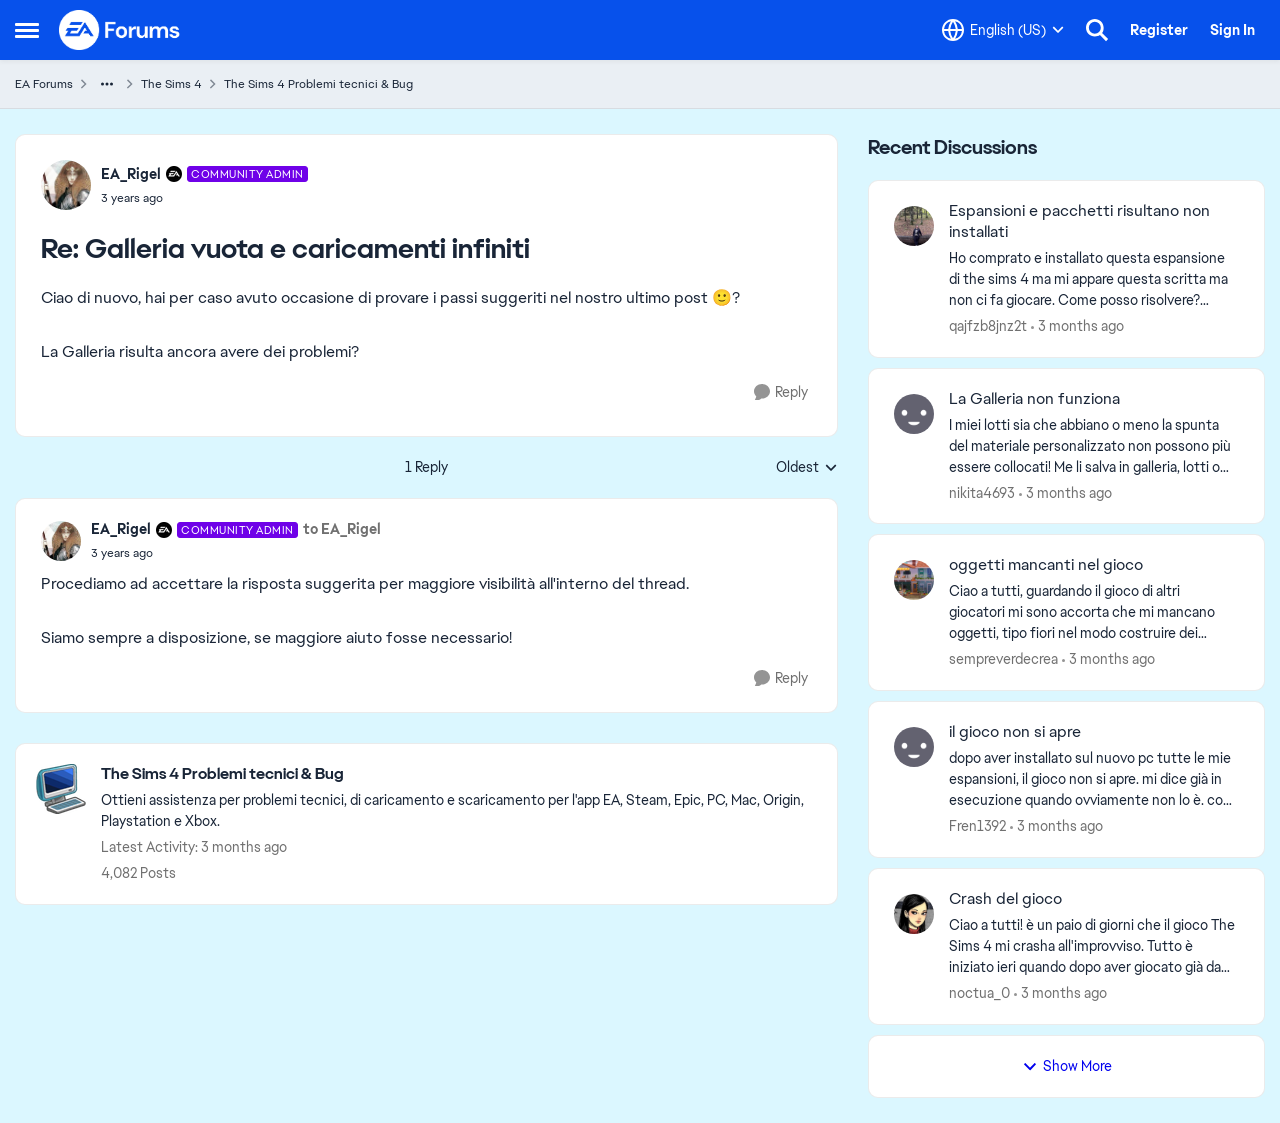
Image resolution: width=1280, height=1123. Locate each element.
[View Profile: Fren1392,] (914, 747)
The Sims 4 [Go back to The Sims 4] (171, 84)
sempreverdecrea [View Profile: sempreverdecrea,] (1003, 659)
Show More (1067, 1066)
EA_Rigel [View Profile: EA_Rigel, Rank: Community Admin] (131, 174)
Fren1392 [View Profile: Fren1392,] (977, 826)
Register (1159, 30)
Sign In (1232, 30)
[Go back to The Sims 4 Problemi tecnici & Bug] (459, 774)
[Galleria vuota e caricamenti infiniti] (204, 198)
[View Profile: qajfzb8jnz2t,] (914, 226)
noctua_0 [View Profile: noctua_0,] (979, 993)
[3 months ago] (1077, 326)
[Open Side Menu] (27, 30)
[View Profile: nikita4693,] (914, 414)
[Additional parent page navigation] (107, 84)
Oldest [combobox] (807, 468)
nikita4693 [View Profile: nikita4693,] (982, 492)
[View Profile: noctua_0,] (914, 914)
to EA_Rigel (342, 529)
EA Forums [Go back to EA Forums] (44, 84)
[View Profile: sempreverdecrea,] (914, 580)
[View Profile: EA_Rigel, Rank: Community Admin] (66, 185)
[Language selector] (1003, 30)
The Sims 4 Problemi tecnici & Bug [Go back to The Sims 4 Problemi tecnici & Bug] (318, 84)
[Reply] (781, 392)
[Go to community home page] (120, 30)
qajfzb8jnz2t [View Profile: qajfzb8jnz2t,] (988, 326)
